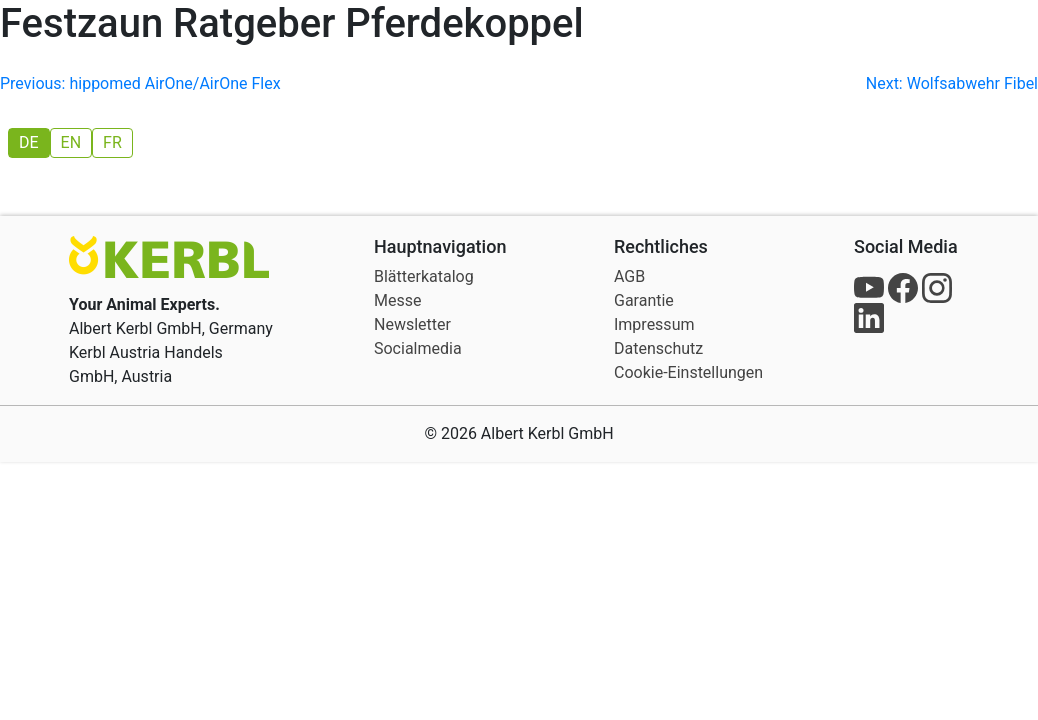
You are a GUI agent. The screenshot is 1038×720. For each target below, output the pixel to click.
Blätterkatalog (424, 276)
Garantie (644, 300)
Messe (397, 300)
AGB (629, 276)
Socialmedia (418, 348)
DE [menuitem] (29, 142)
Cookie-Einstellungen (688, 372)
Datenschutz (658, 348)
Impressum (654, 324)
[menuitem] (29, 143)
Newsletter (412, 324)
